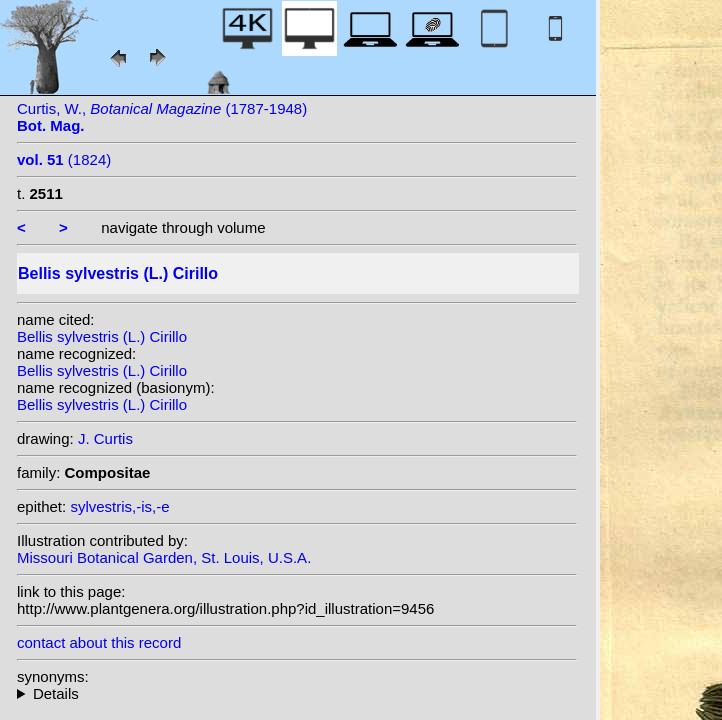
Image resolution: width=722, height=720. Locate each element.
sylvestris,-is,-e (119, 506)
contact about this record (99, 642)
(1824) (64, 159)
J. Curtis (105, 438)
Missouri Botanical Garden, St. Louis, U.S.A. (164, 557)
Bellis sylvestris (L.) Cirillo (102, 336)
